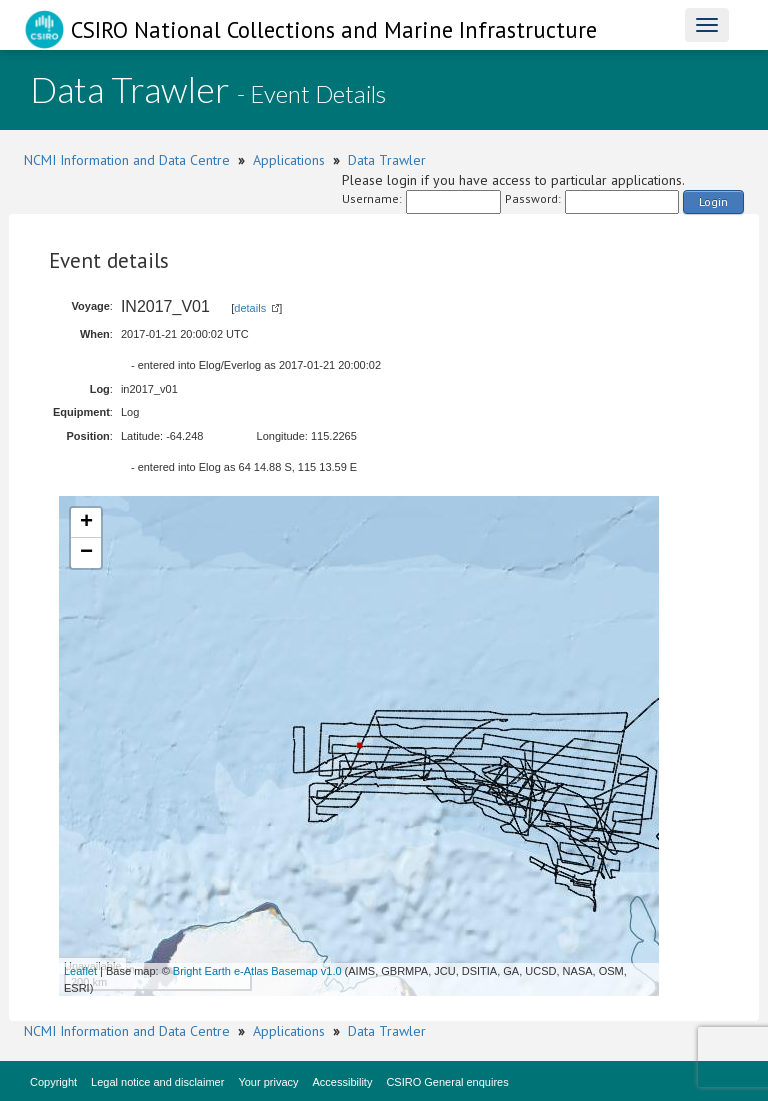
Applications (289, 160)
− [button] (86, 553)
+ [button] (86, 523)
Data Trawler (387, 160)
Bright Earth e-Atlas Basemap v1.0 (257, 971)
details (250, 308)
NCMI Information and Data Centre (127, 160)
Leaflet (80, 971)
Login (713, 201)
